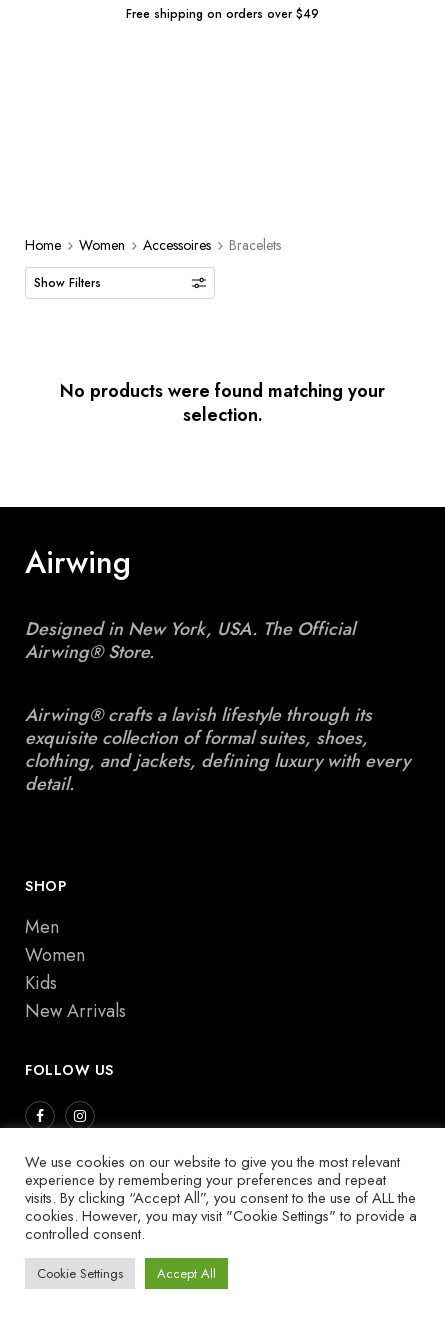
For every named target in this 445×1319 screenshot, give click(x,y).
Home (43, 245)
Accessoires (177, 245)
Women (102, 245)
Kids (41, 983)
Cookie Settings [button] (80, 1273)
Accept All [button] (186, 1273)
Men (42, 927)
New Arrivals (75, 1011)
